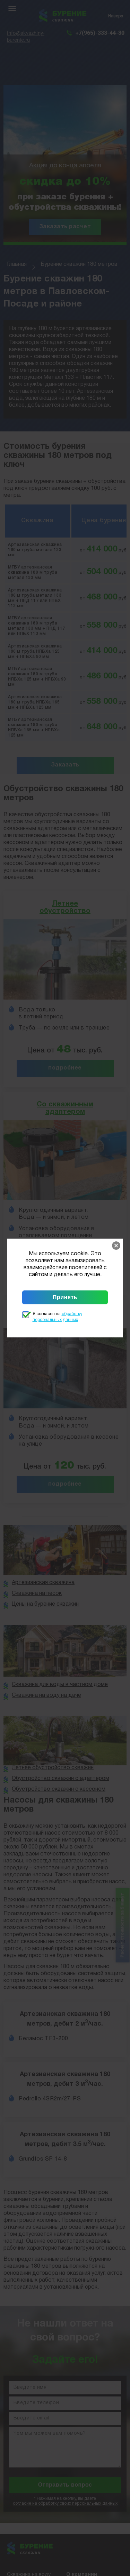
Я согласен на (57, 1317)
